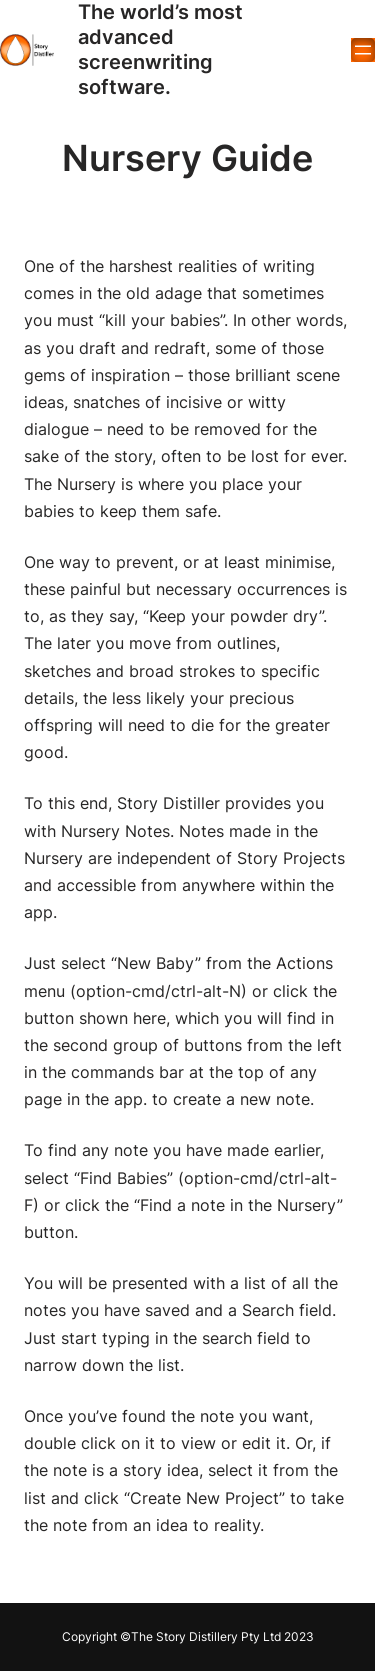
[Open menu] (363, 50)
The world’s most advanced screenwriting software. (160, 49)
